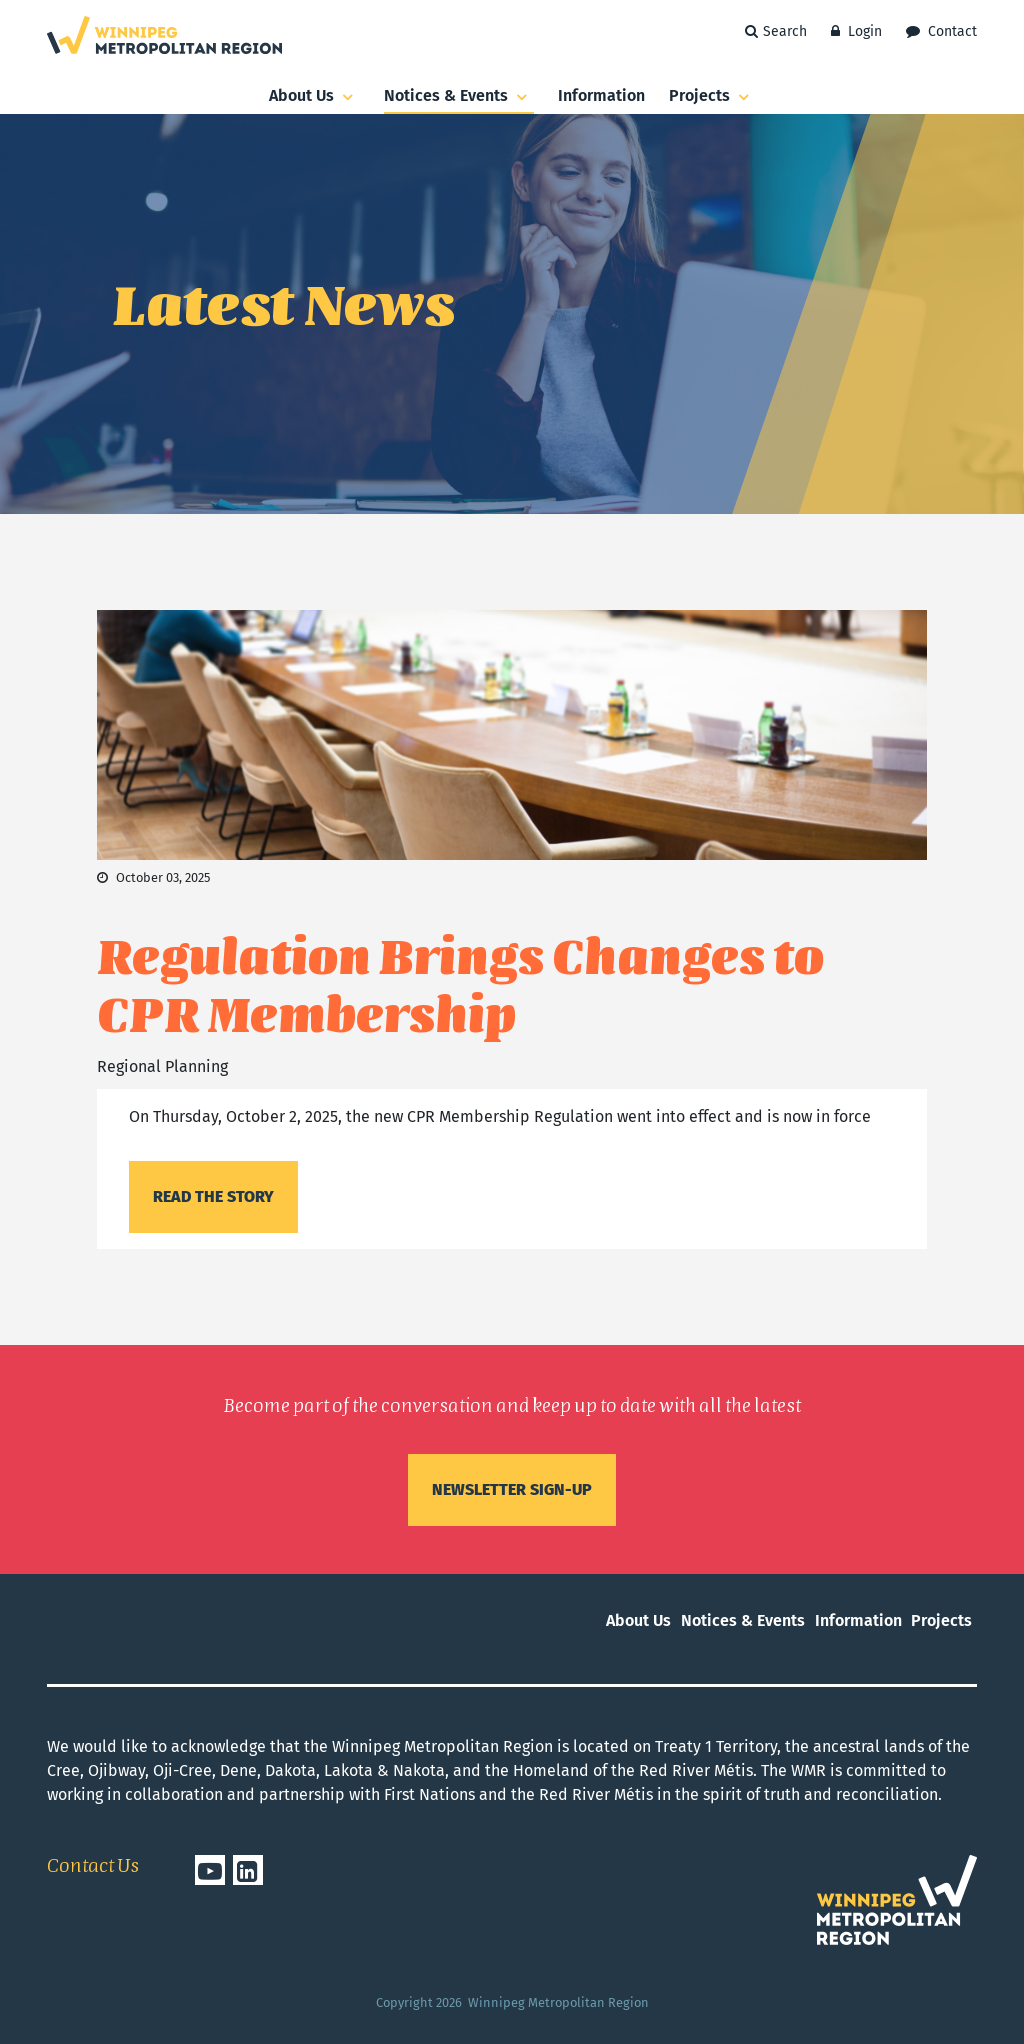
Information (601, 95)
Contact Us (93, 1867)
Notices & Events (459, 97)
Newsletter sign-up (512, 1489)
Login (856, 31)
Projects (712, 97)
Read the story (213, 1196)
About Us (314, 97)
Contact (941, 31)
